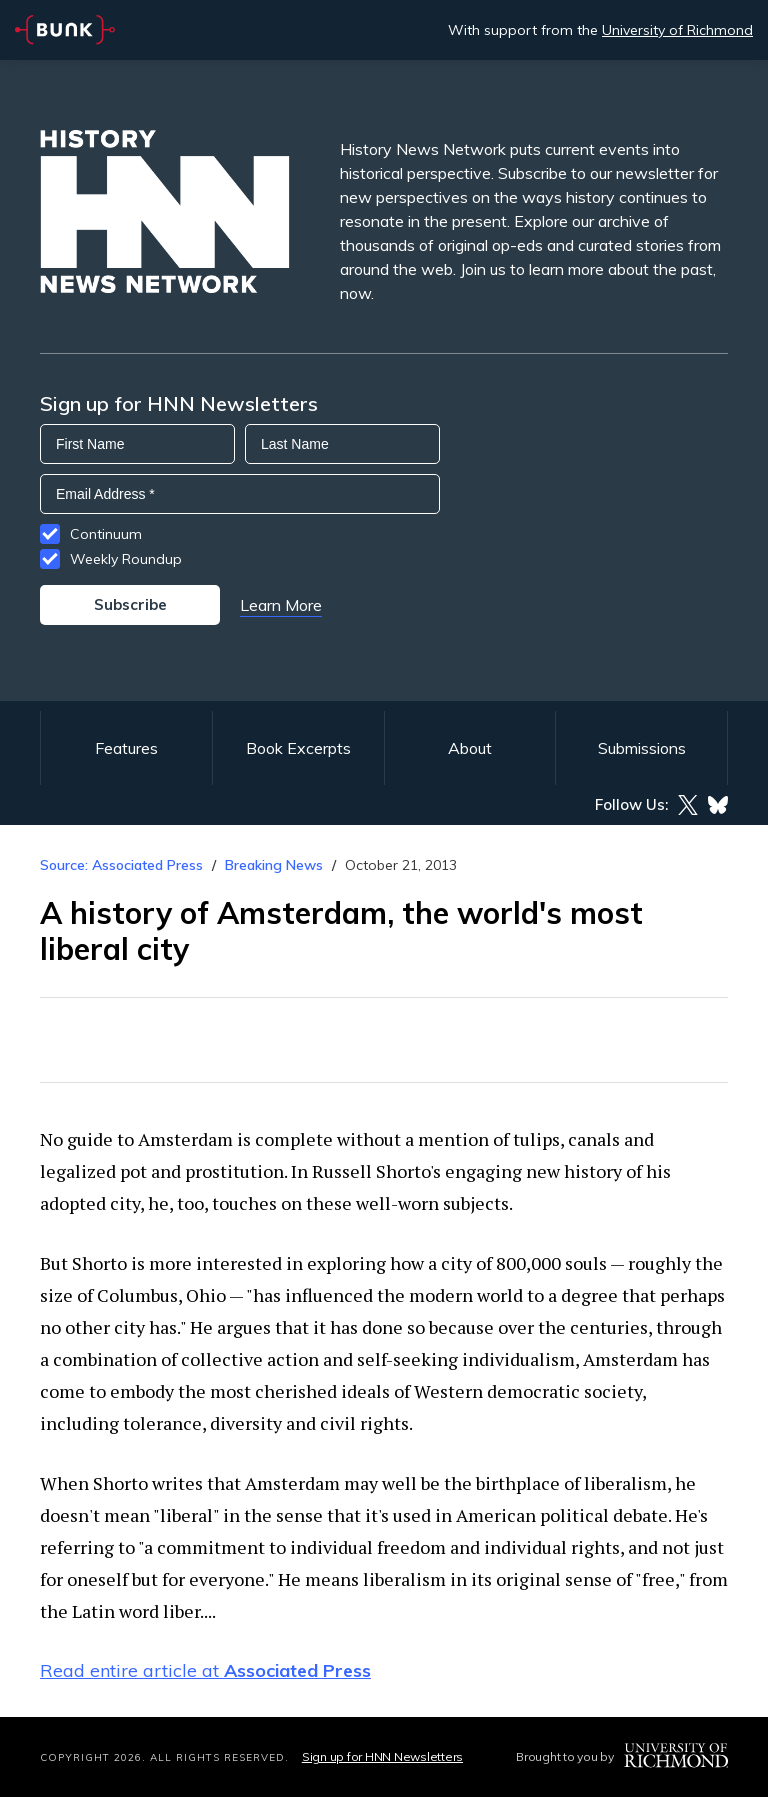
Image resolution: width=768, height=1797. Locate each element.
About (470, 748)
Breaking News (274, 865)
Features (126, 748)
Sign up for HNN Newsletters (382, 1756)
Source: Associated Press (121, 865)
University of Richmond (677, 30)
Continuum (106, 534)
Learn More (281, 605)
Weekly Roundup (126, 559)
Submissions (642, 748)
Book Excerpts (298, 748)
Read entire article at (205, 1670)
